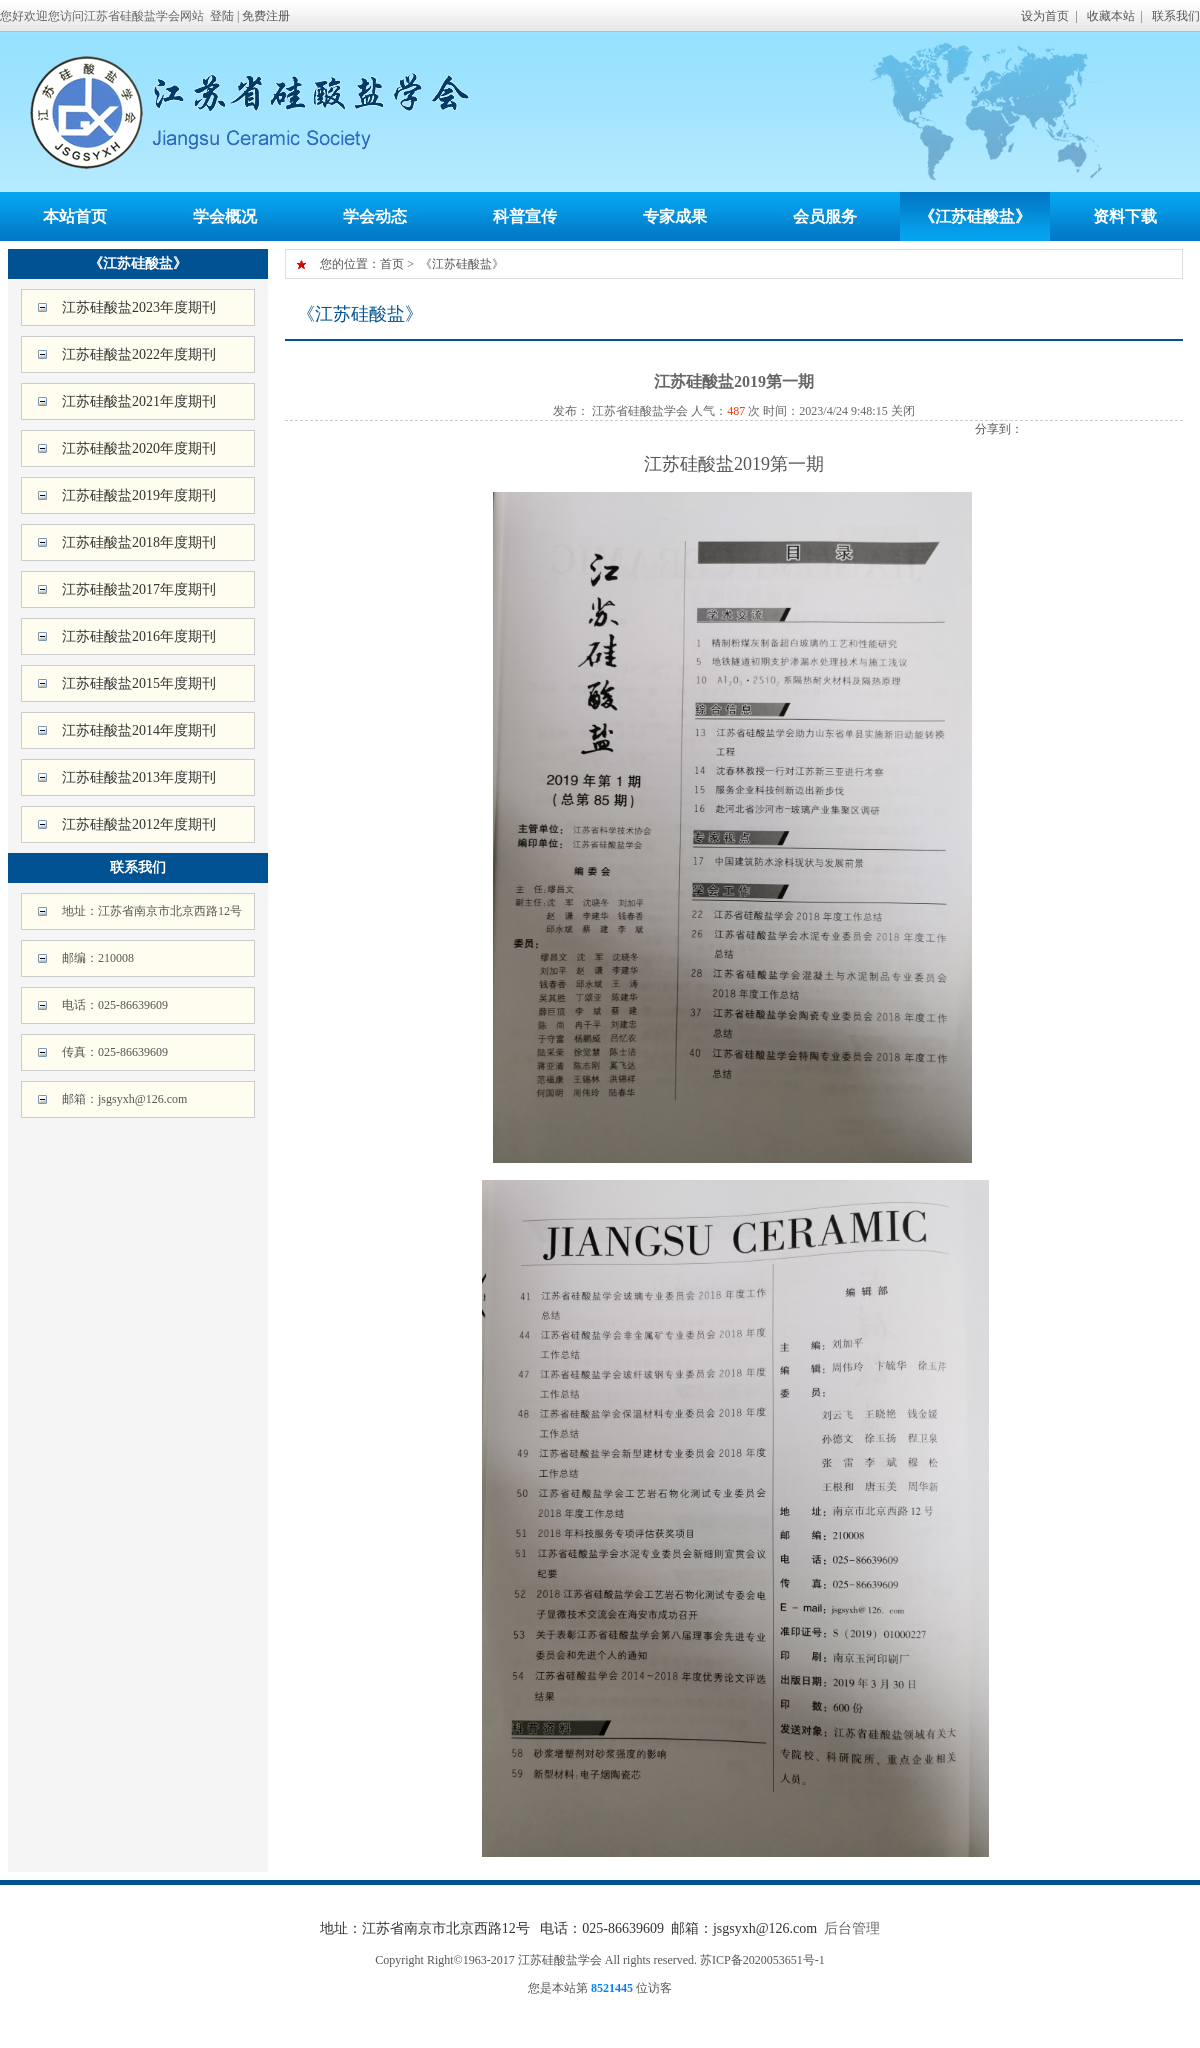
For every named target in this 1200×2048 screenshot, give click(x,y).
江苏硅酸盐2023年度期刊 (139, 307)
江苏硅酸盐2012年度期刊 (139, 824)
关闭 (903, 411)
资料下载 (1125, 216)
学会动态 (375, 216)
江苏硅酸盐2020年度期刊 (139, 448)
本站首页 (75, 216)
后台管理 (852, 1928)
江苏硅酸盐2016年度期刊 (139, 636)
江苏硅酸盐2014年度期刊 (139, 730)
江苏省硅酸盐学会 (638, 411)
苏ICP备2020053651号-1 (762, 1960)
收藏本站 (1111, 16)
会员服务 (825, 216)
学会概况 (225, 216)
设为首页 (1045, 16)
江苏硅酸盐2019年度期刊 (139, 495)
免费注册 (266, 16)
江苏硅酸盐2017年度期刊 (139, 589)
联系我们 (1176, 16)
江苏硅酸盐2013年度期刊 (139, 777)
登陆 (222, 16)
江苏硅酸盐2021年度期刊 (139, 401)
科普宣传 (525, 216)
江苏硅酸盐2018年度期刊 (139, 542)
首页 (392, 264)
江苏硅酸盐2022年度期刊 (139, 354)
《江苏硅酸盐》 (975, 216)
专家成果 (675, 216)
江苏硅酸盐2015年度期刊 (139, 683)
